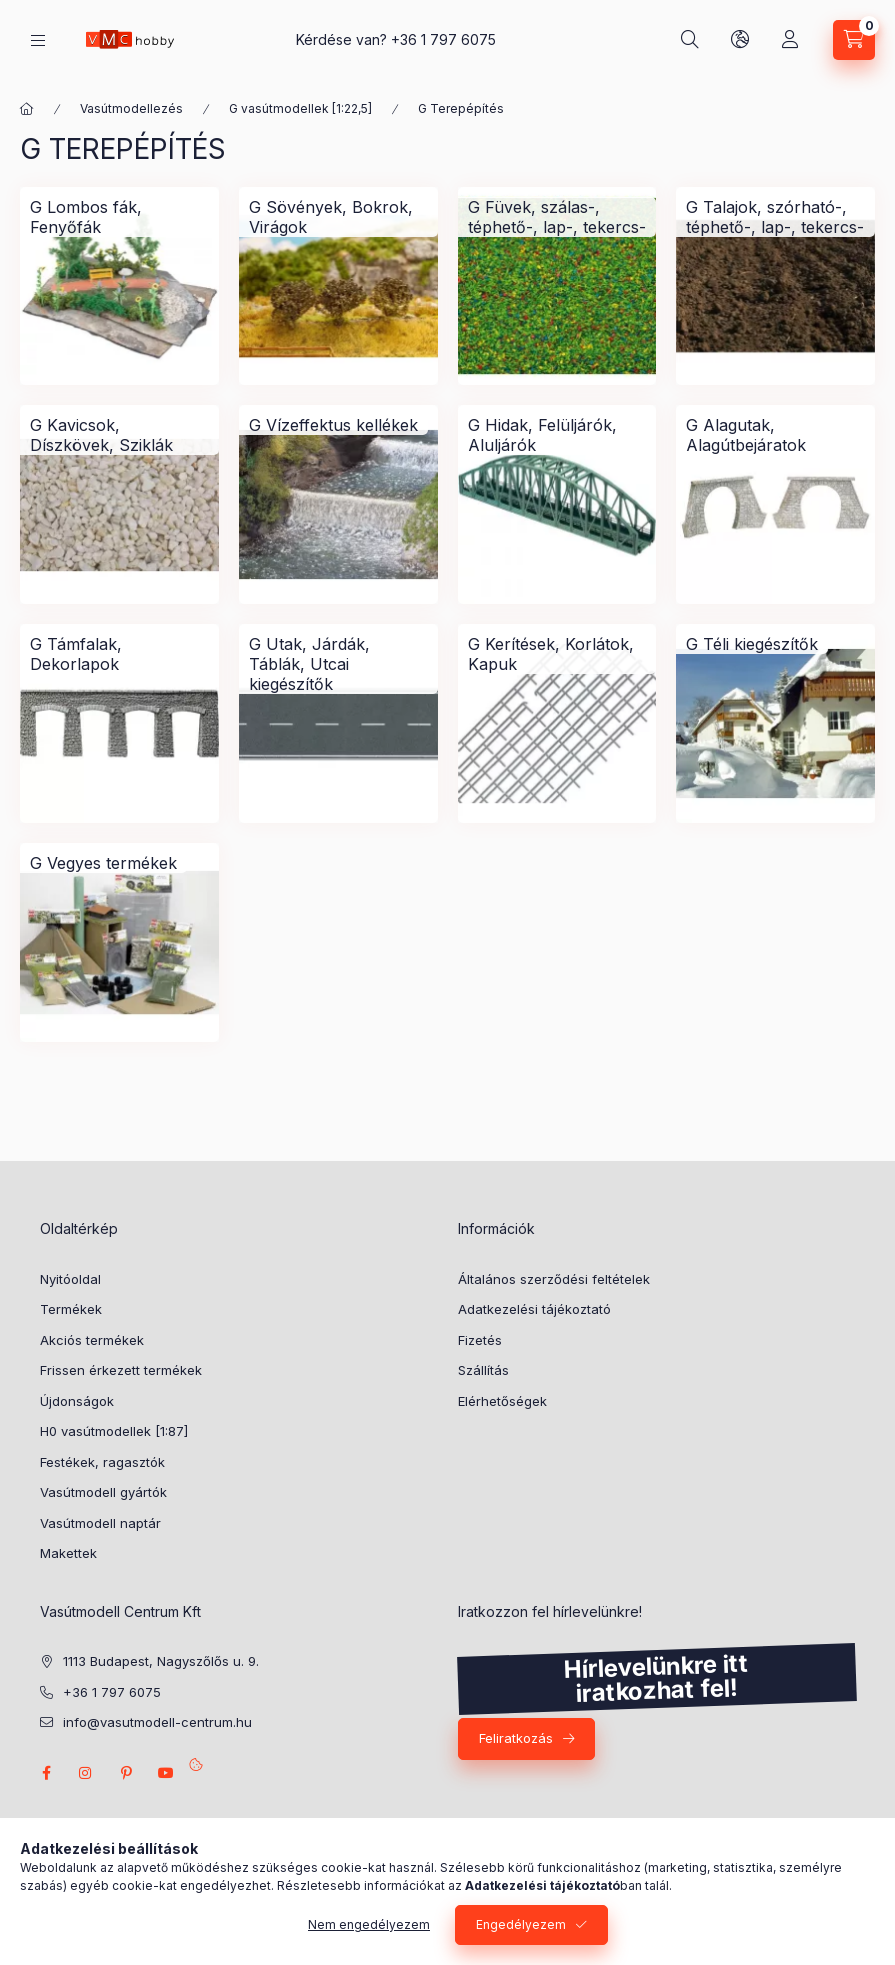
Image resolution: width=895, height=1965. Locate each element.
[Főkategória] (27, 109)
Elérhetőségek (502, 1401)
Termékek (71, 1309)
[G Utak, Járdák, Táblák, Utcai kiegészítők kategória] (338, 664)
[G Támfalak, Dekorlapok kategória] (119, 654)
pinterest (126, 1773)
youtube (166, 1773)
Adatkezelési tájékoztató (534, 1309)
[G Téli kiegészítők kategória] (752, 644)
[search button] (690, 40)
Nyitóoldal (70, 1279)
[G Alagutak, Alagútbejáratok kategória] (775, 435)
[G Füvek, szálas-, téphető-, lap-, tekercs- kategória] (557, 217)
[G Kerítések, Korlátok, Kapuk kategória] (557, 654)
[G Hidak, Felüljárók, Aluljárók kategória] (557, 435)
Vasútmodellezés (131, 108)
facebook (46, 1773)
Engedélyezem (521, 1924)
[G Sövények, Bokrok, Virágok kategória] (338, 217)
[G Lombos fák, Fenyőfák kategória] (119, 217)
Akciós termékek (92, 1340)
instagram (86, 1773)
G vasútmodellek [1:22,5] (300, 108)
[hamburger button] (38, 40)
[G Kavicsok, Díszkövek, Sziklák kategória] (119, 435)
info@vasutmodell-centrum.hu (157, 1722)
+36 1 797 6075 (443, 39)
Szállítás (483, 1370)
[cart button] (854, 40)
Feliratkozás (516, 1738)
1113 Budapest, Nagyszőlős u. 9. (161, 1661)
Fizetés (480, 1340)
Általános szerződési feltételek (554, 1279)
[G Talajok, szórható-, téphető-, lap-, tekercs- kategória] (775, 217)
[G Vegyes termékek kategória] (103, 863)
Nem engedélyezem (369, 1924)
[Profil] (790, 40)
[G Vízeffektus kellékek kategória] (333, 425)
